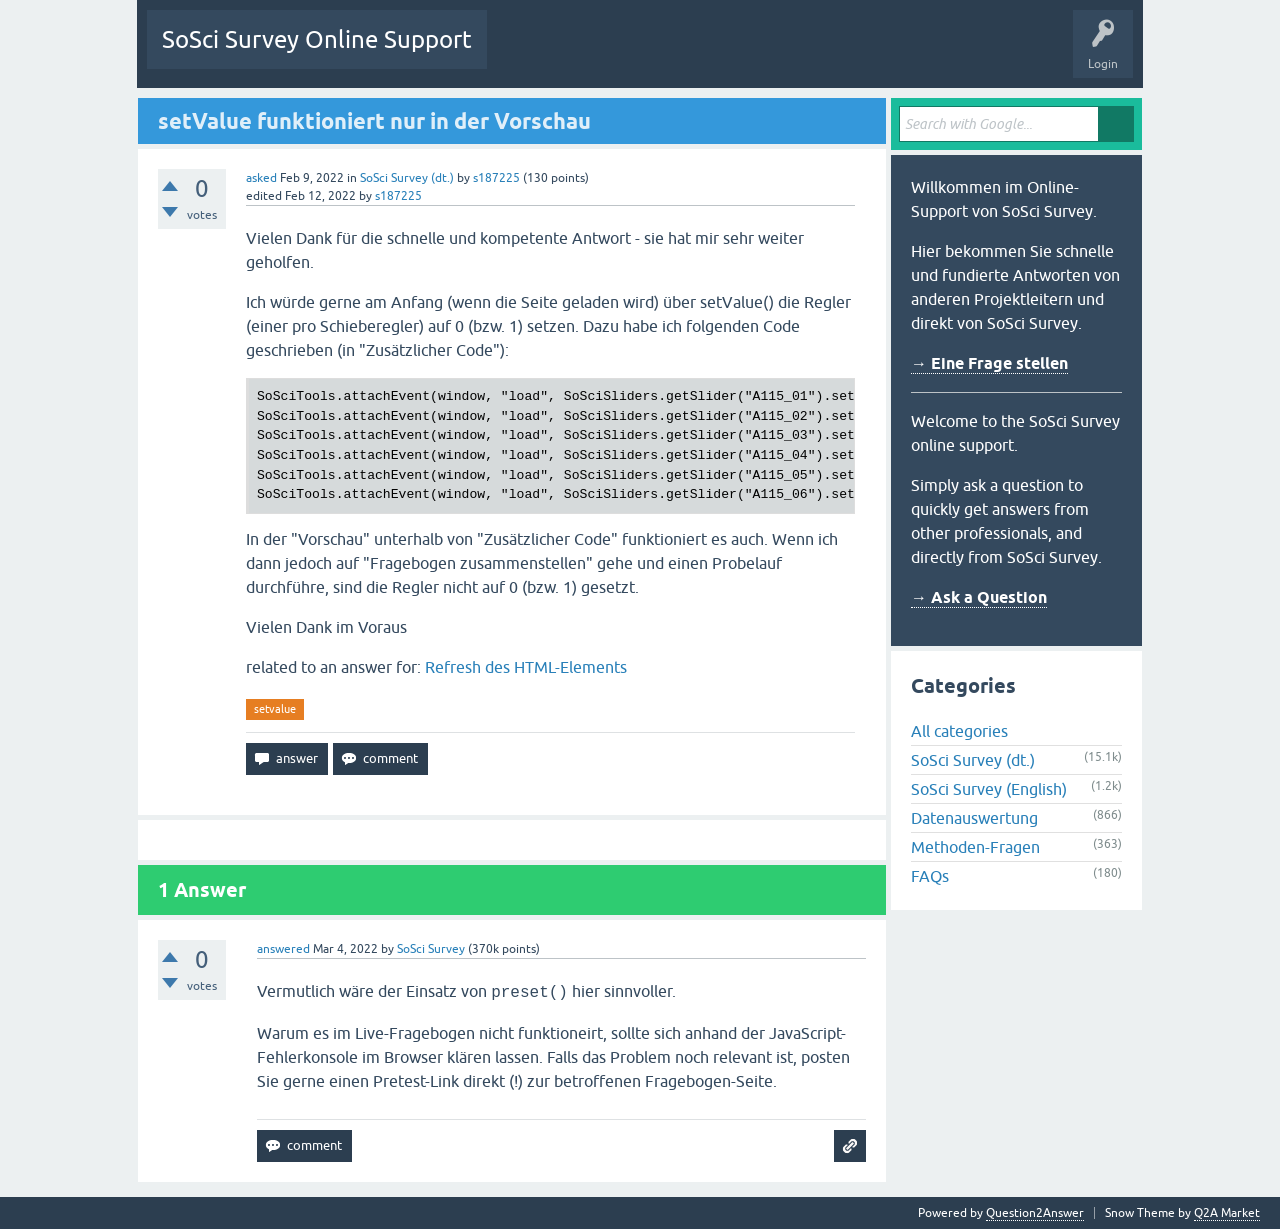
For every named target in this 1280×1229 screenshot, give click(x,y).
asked (261, 178)
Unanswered (613, 54)
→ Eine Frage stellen (989, 363)
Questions (529, 54)
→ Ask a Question (979, 597)
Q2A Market (1227, 1213)
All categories (959, 731)
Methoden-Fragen (975, 847)
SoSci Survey (431, 949)
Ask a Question (836, 54)
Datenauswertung (974, 818)
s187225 (496, 178)
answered (283, 949)
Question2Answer (1035, 1213)
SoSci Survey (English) (989, 789)
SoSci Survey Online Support (317, 39)
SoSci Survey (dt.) (407, 178)
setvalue (275, 709)
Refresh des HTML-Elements (526, 667)
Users (752, 54)
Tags (690, 54)
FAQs (930, 876)
